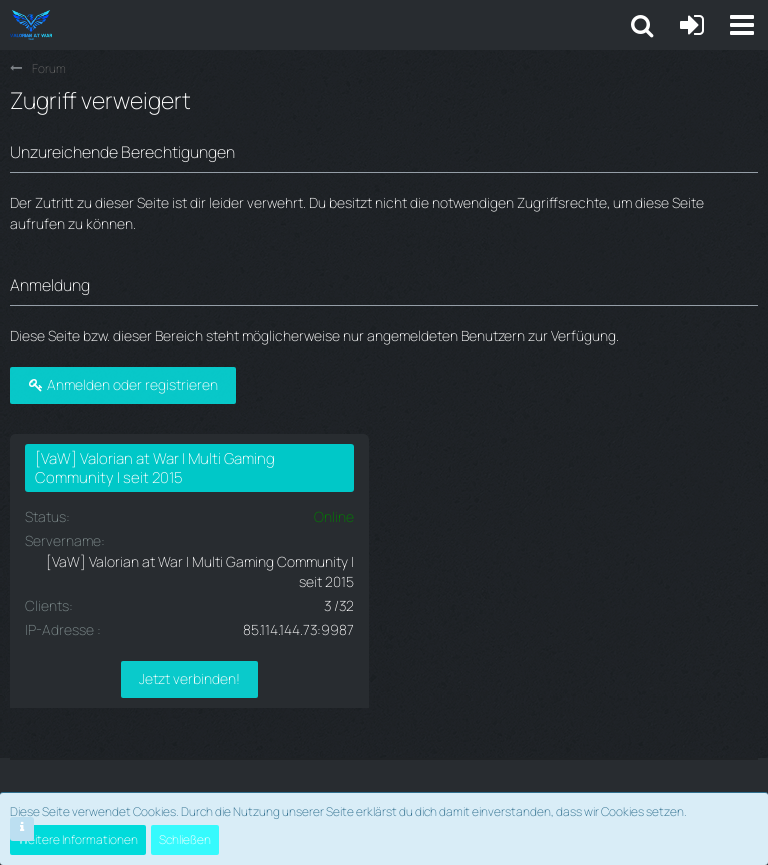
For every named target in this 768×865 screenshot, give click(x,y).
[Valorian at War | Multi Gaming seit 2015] (31, 25)
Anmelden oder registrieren (123, 384)
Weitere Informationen (78, 839)
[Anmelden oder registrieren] (692, 25)
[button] (742, 25)
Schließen (185, 839)
